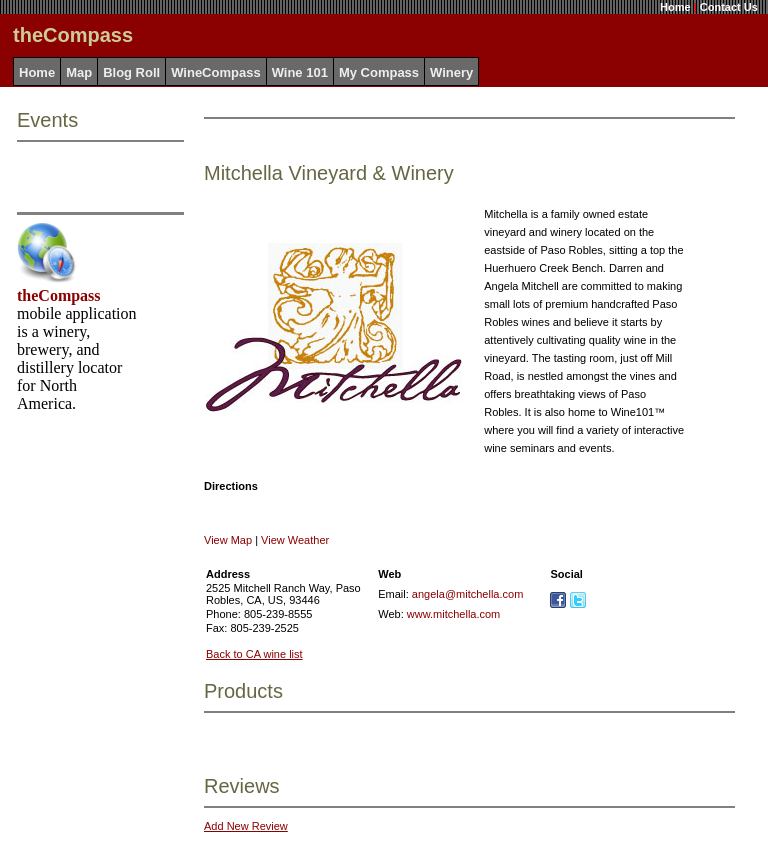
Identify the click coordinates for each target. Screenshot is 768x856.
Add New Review (246, 826)
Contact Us (729, 7)
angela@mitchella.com (467, 594)
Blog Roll (131, 72)
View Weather (295, 540)
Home (675, 7)
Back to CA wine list (254, 654)
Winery (451, 72)
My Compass (379, 72)
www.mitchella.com (454, 614)
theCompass (59, 295)
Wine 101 (300, 72)
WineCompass (215, 72)
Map (79, 72)
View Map (228, 540)
